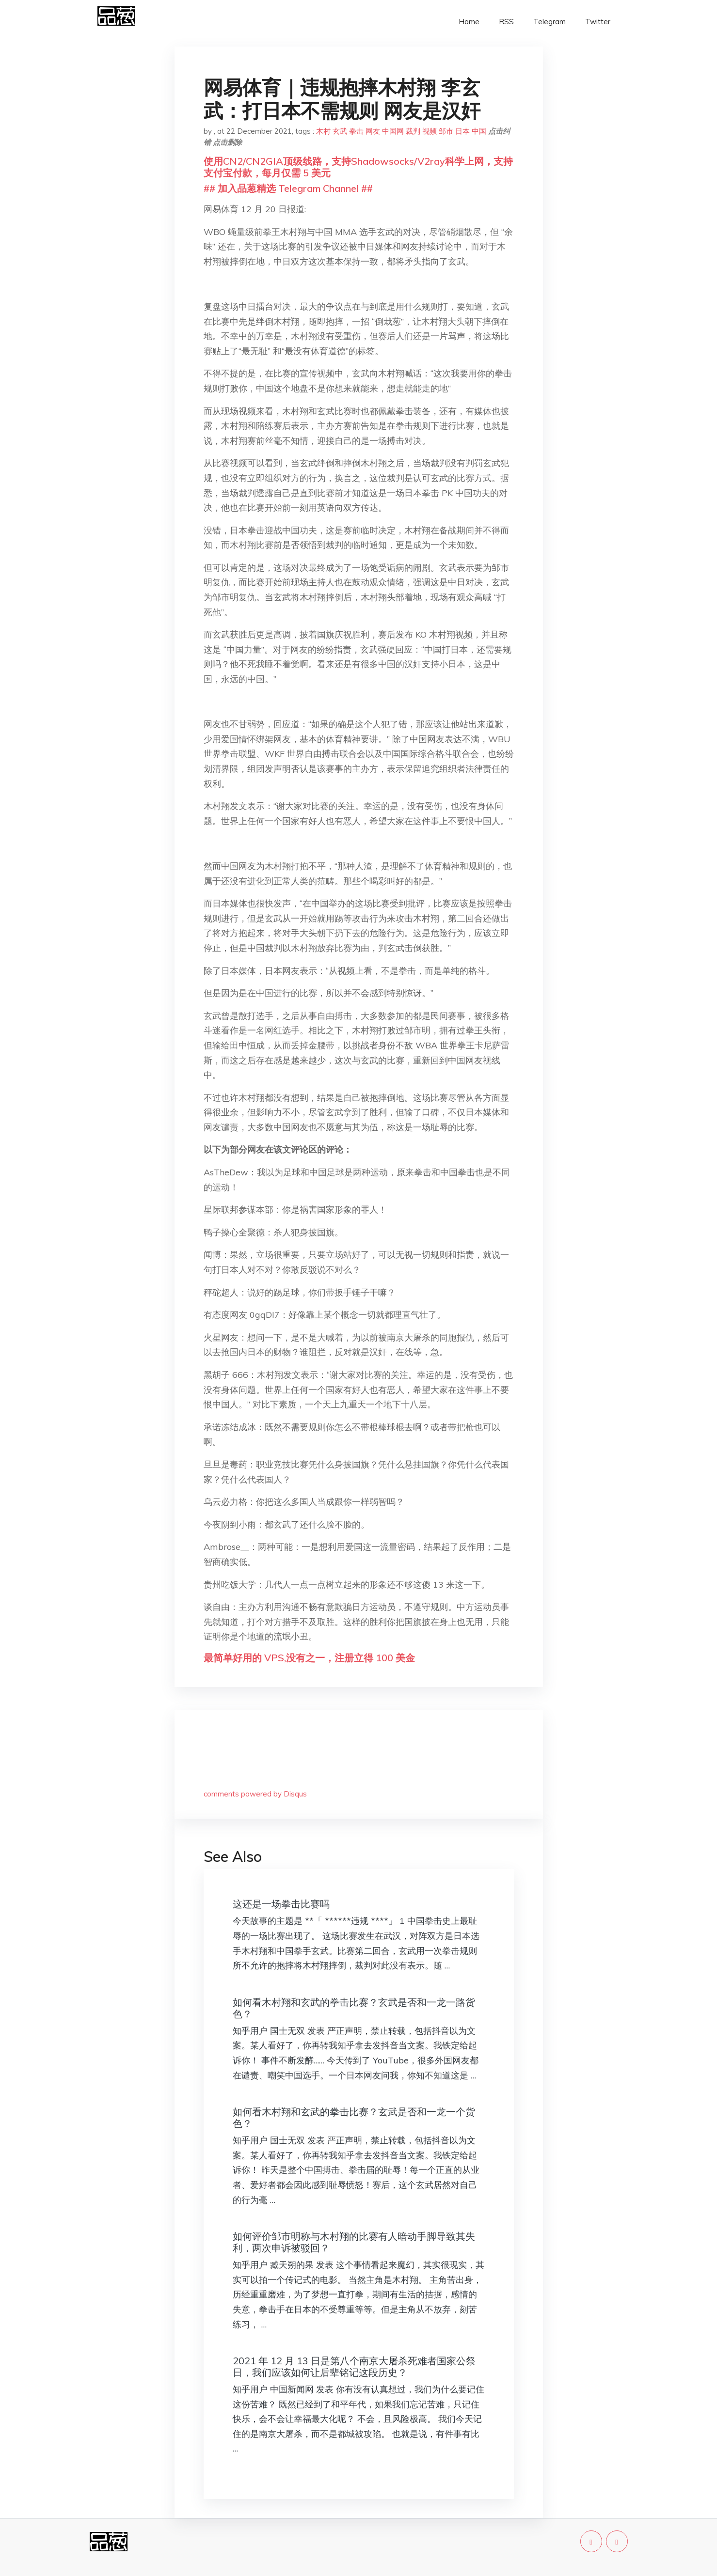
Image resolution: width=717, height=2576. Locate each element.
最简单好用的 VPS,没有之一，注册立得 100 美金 (309, 1658)
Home (469, 21)
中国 (479, 131)
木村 (323, 131)
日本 (462, 131)
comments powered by (255, 1793)
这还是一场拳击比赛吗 (281, 1904)
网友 (373, 131)
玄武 (340, 131)
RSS (506, 21)
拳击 (356, 131)
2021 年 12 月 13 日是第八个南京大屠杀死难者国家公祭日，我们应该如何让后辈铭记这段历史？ (354, 2366)
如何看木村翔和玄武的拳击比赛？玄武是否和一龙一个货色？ (354, 2117)
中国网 (393, 131)
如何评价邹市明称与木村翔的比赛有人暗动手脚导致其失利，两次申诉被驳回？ (354, 2242)
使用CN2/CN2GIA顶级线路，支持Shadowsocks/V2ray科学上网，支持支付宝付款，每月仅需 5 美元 (358, 167)
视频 (429, 131)
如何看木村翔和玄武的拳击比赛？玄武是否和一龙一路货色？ (354, 2008)
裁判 (413, 131)
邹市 (446, 131)
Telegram (549, 21)
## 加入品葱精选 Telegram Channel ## (288, 188)
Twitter (597, 21)
